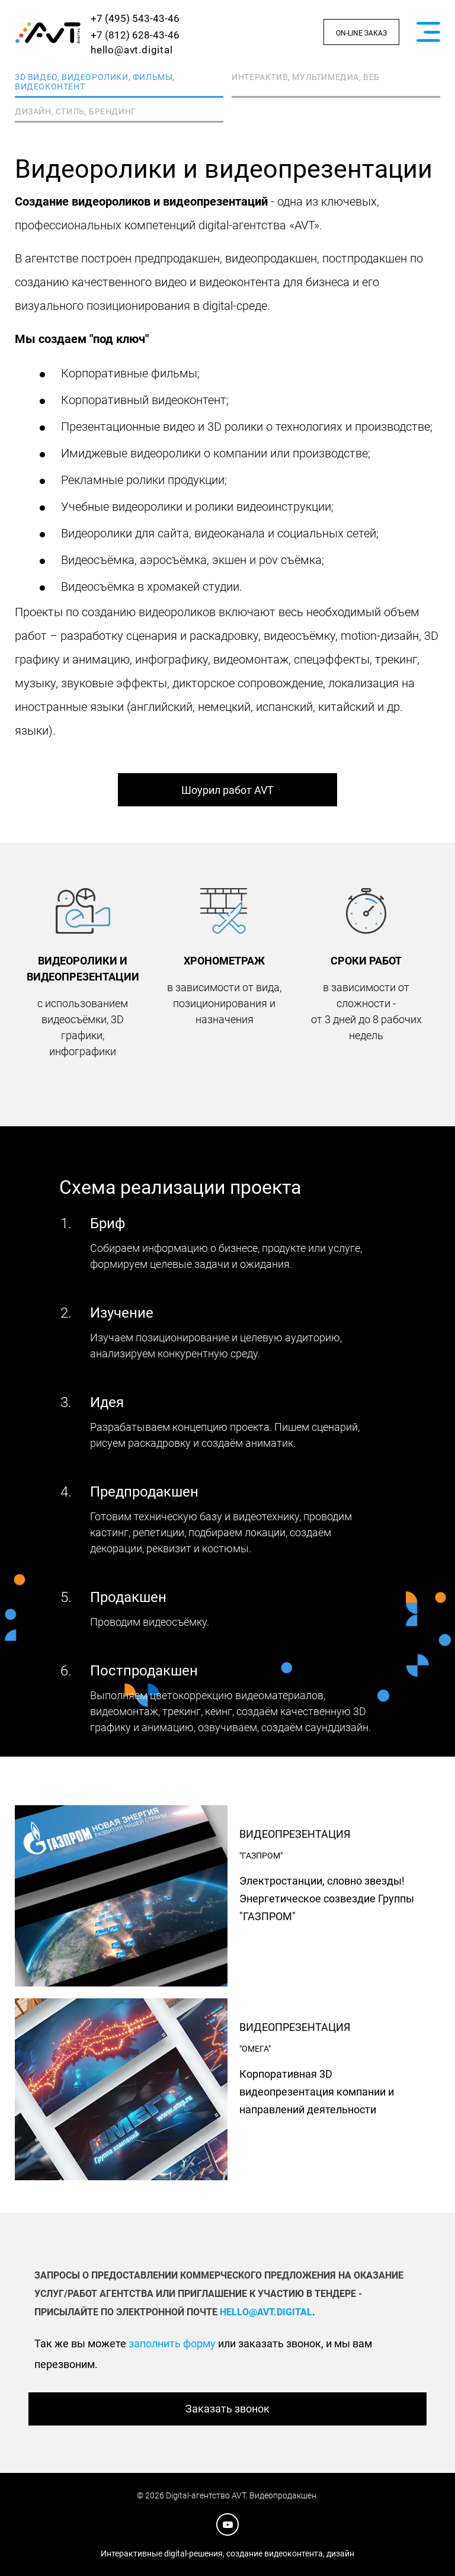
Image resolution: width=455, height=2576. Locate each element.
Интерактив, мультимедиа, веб (306, 77)
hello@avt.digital (132, 50)
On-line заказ (361, 33)
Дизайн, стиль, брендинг (75, 111)
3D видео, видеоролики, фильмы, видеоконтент (95, 81)
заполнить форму (172, 2343)
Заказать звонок (227, 2408)
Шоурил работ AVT (227, 790)
